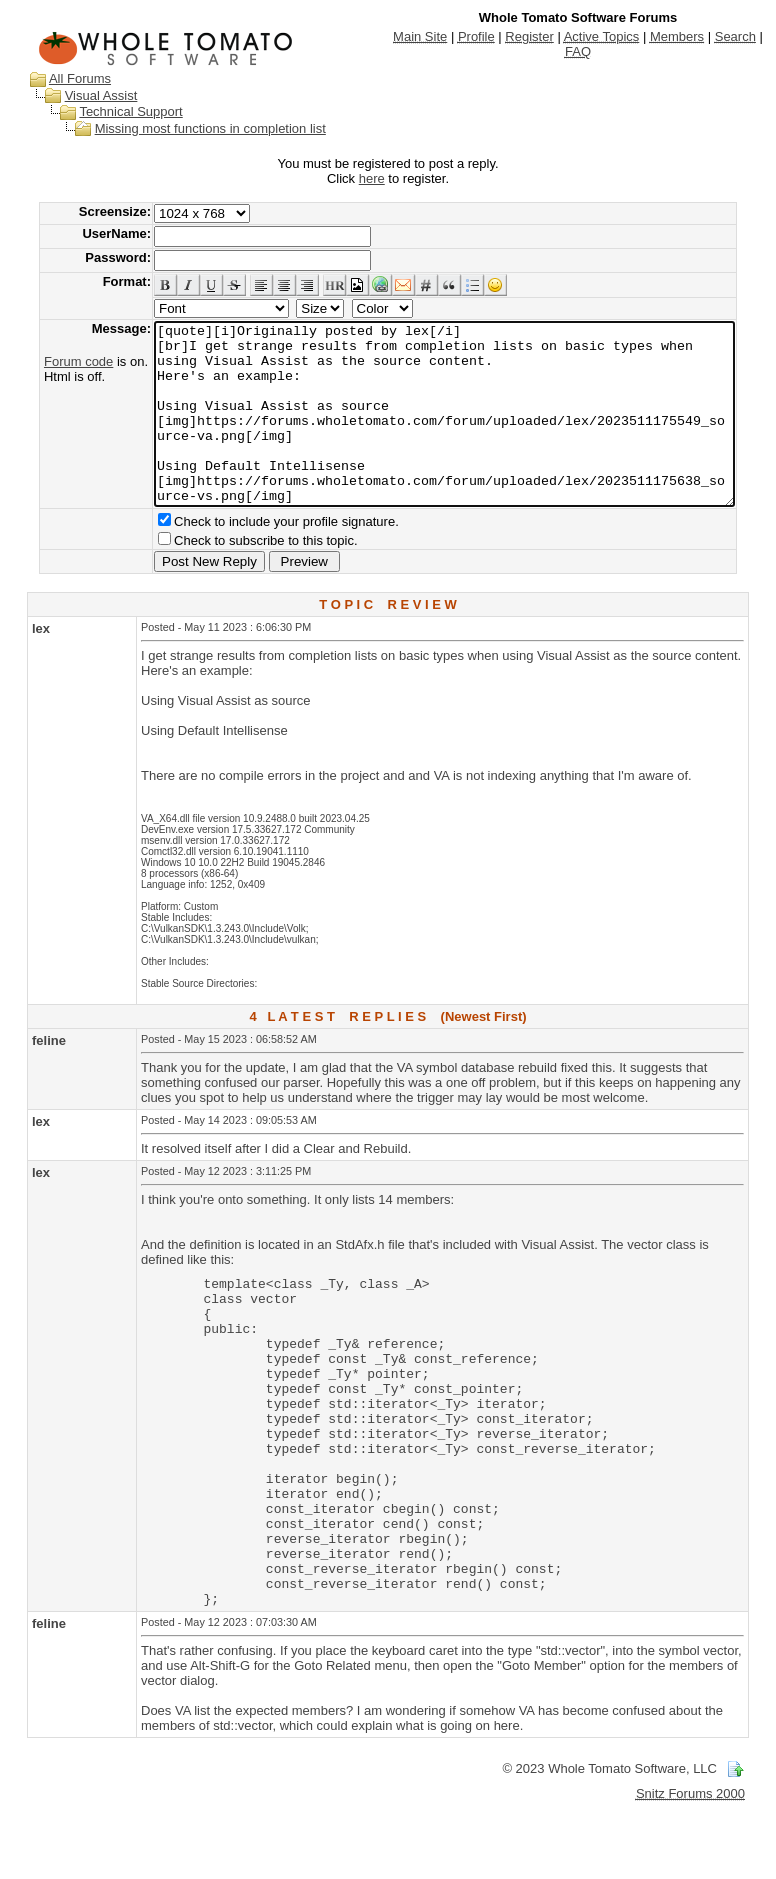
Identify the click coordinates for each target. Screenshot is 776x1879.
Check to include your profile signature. (255, 557)
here (376, 178)
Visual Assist (82, 95)
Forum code (47, 361)
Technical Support (111, 111)
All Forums (61, 78)
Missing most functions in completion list (191, 128)
